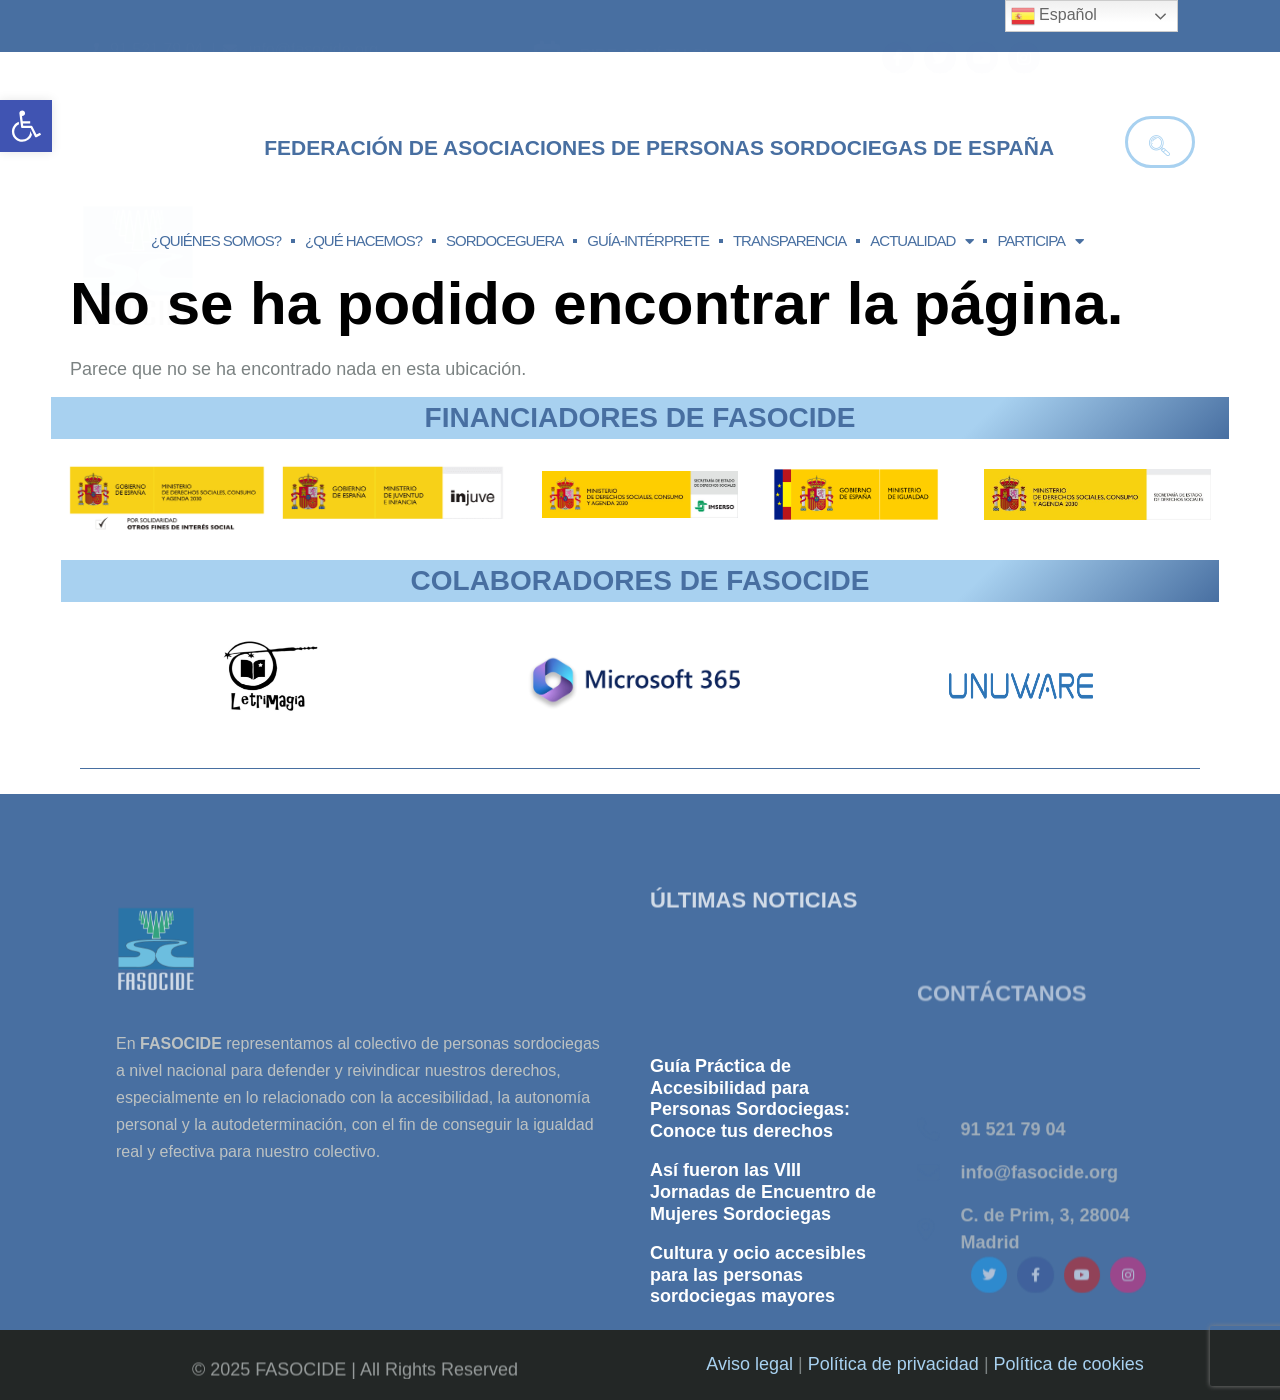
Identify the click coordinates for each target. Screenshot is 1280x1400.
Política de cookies (1069, 1364)
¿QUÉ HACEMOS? (363, 240)
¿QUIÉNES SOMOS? (216, 240)
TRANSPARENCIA (789, 240)
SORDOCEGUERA (504, 240)
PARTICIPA (1040, 241)
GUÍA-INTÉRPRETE (648, 240)
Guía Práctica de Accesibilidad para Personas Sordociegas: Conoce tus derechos (750, 1212)
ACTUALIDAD (921, 241)
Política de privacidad (893, 1364)
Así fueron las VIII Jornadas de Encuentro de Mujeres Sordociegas (763, 1305)
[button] (26, 126)
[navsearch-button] (1160, 142)
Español (1054, 16)
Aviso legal (749, 1364)
